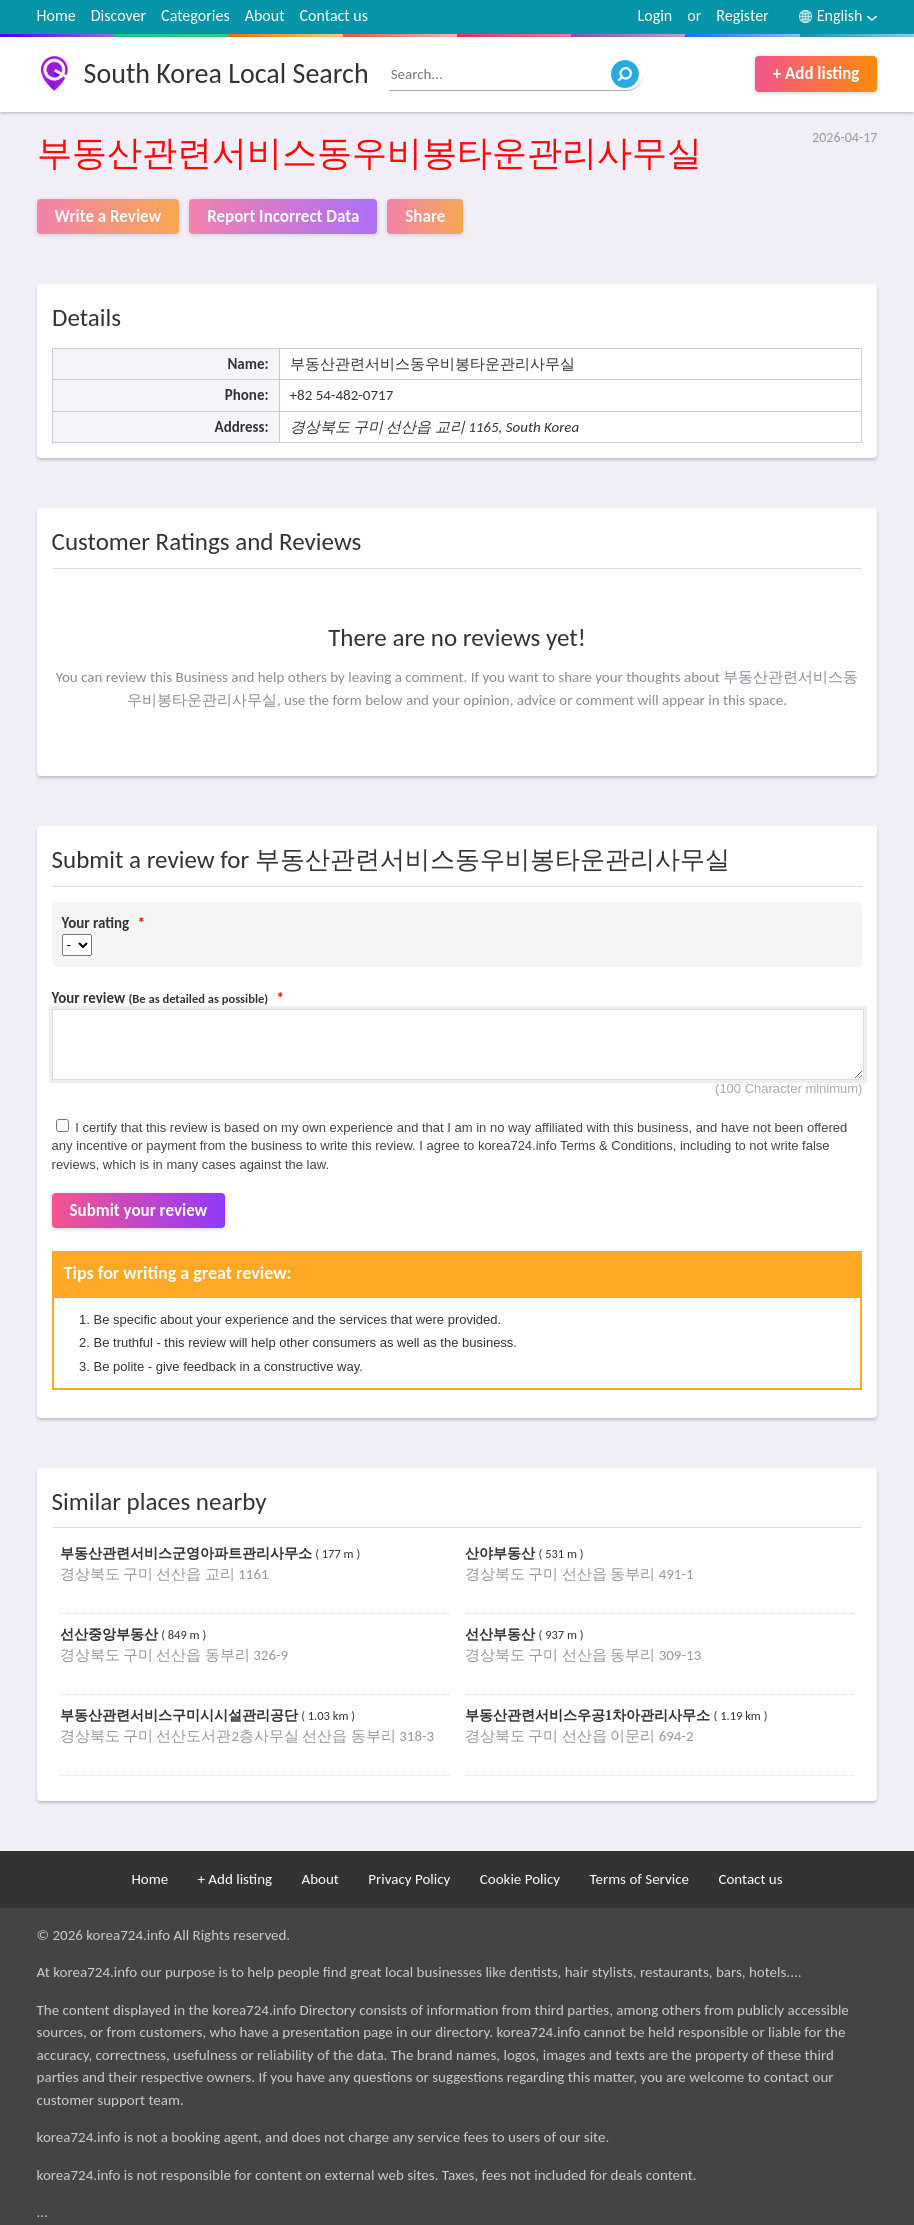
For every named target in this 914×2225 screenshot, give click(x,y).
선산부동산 (502, 1634)
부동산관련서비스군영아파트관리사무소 (188, 1553)
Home (56, 15)
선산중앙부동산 (111, 1634)
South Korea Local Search (226, 73)
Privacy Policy (409, 1879)
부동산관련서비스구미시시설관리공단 (181, 1715)
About (265, 15)
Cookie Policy (520, 1879)
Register (742, 15)
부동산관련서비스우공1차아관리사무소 (589, 1715)
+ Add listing (816, 73)
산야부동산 (502, 1553)
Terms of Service (639, 1879)
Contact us (334, 15)
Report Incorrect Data (283, 216)
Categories (195, 15)
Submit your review (139, 1210)
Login (655, 15)
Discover (118, 15)
